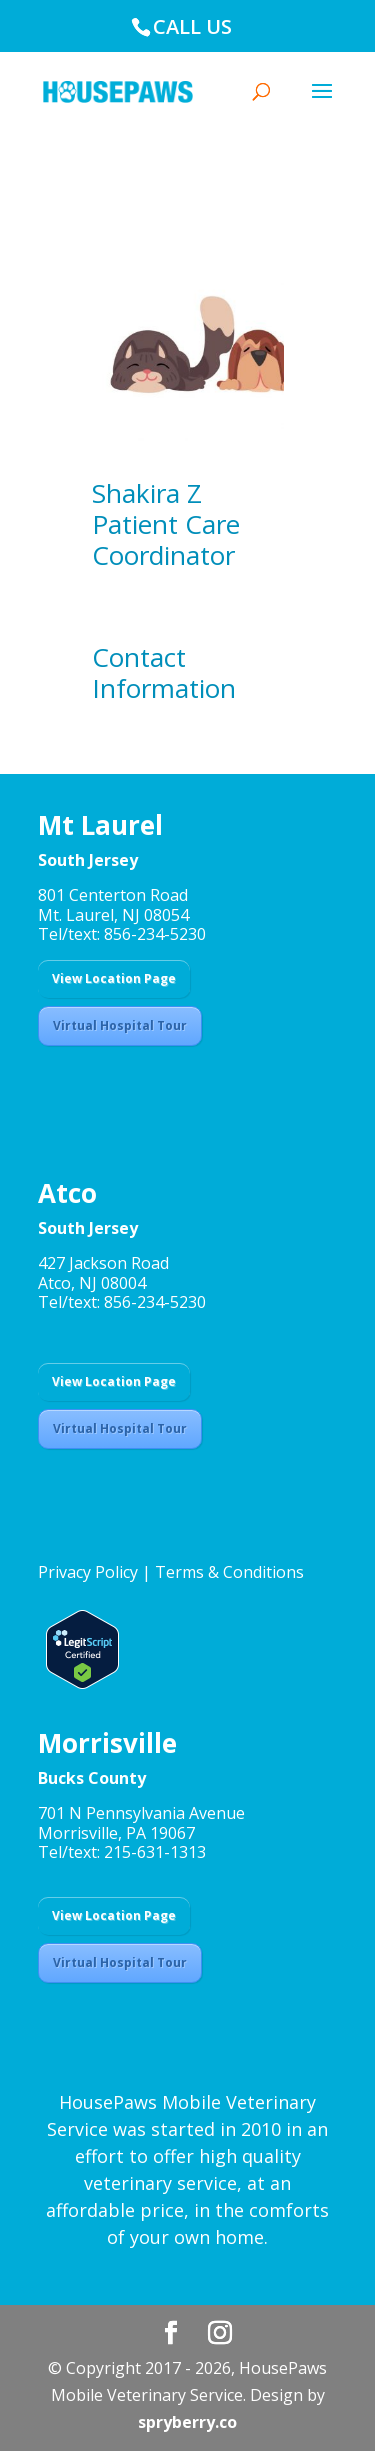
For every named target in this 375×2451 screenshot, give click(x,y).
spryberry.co (187, 2422)
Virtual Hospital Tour (120, 1025)
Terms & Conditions (229, 1572)
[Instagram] (220, 2333)
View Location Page (114, 978)
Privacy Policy (88, 1572)
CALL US (192, 26)
